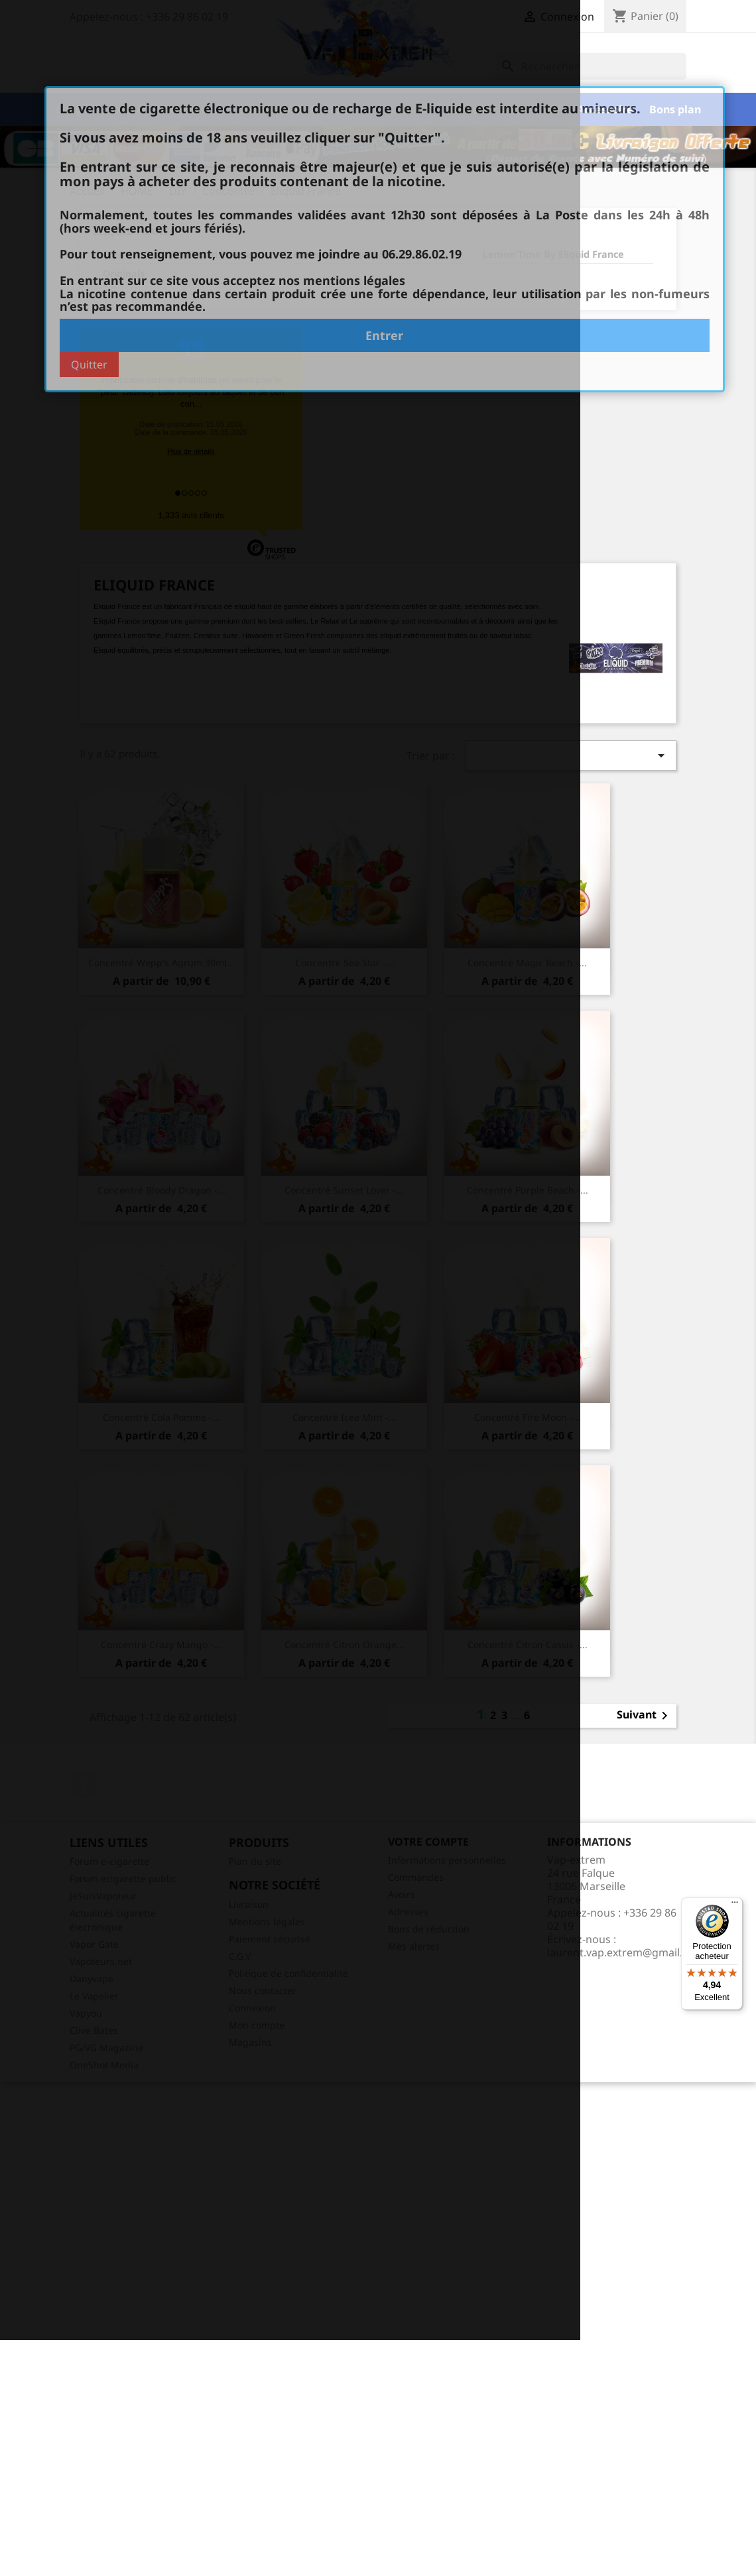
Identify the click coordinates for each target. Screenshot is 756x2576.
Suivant (644, 1716)
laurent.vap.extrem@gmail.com (625, 1952)
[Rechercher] (590, 66)
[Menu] (735, 1905)
